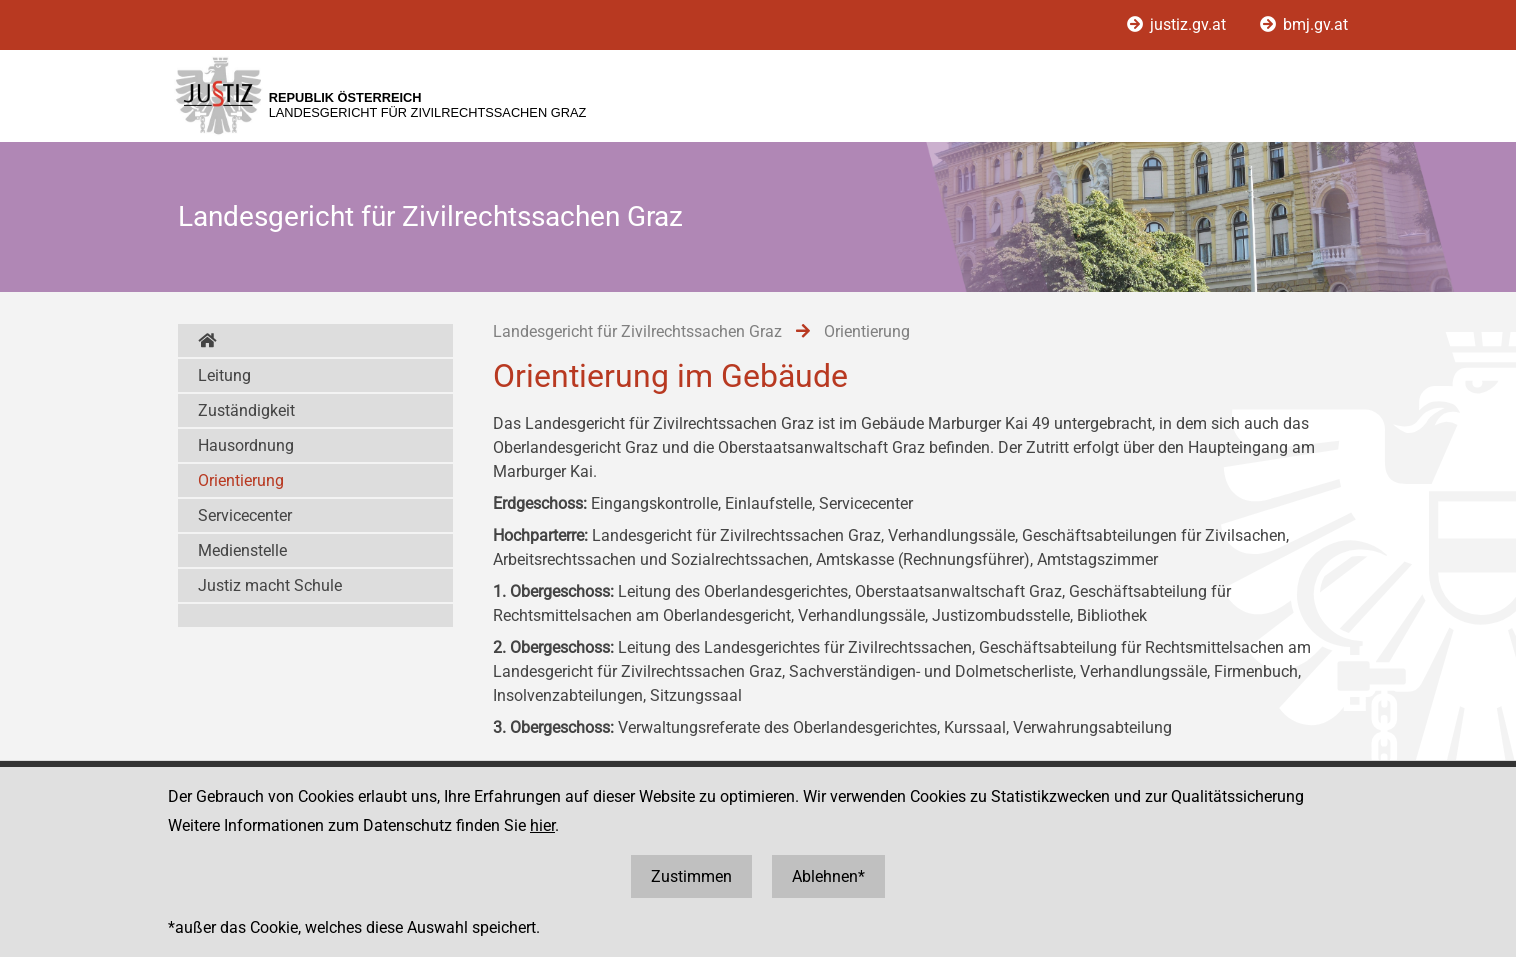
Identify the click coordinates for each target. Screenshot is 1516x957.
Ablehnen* (828, 876)
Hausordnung (246, 445)
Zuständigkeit (246, 410)
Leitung (224, 375)
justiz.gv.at (1178, 24)
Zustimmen (691, 876)
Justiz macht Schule (270, 585)
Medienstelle (242, 550)
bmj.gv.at (1304, 24)
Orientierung (241, 480)
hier (542, 825)
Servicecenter (245, 515)
